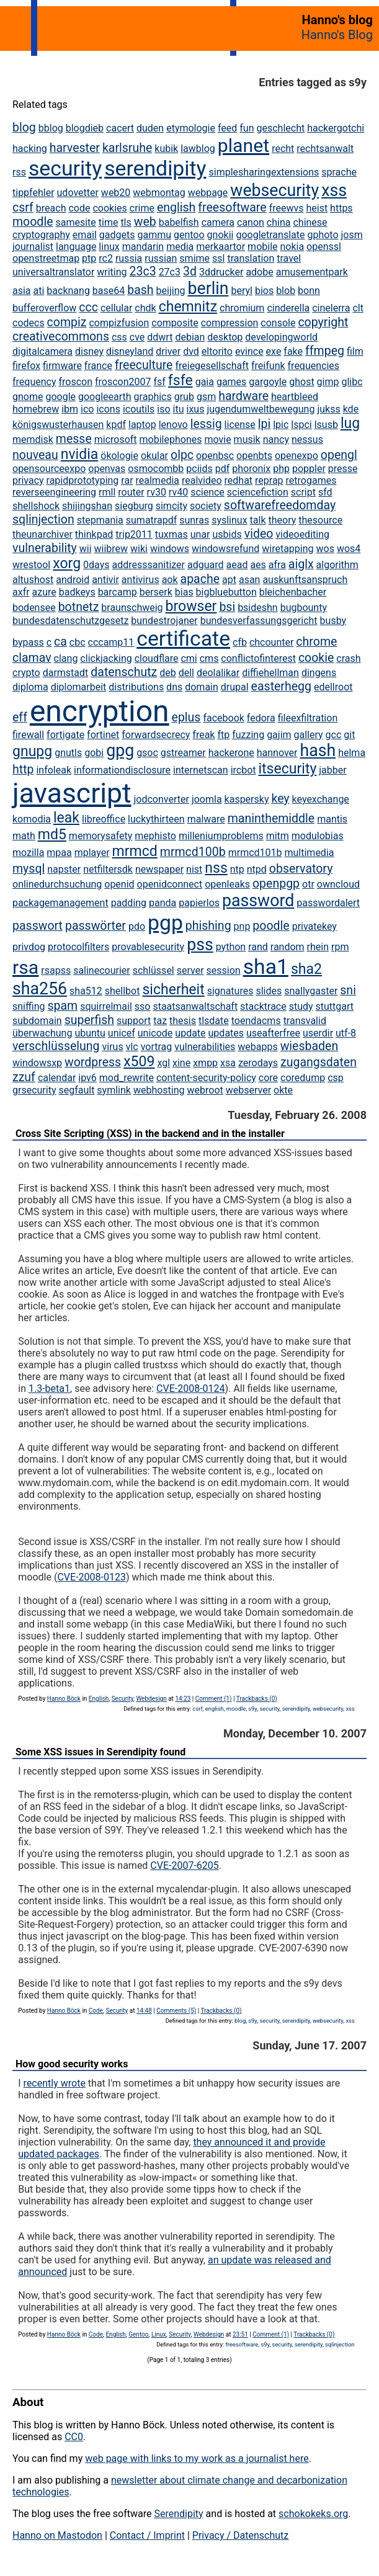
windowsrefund (225, 549)
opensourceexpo (49, 469)
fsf (159, 382)
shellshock (36, 506)
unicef (121, 1033)
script (303, 492)
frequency (34, 382)
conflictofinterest (258, 658)
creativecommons (60, 336)
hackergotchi (335, 128)
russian (161, 258)
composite (174, 323)
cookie (316, 658)
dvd (191, 351)
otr (308, 884)
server (190, 970)
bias (184, 592)
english (176, 207)
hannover (277, 753)
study (301, 1006)
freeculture (144, 365)
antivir (105, 580)
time (108, 222)
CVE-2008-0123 (91, 1577)
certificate (183, 638)
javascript (72, 793)
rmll (107, 492)
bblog (50, 128)
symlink (114, 1090)
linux (109, 246)
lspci (301, 424)
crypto (26, 673)
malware (206, 819)
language (76, 246)
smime (194, 258)
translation (250, 258)
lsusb (326, 424)
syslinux (229, 520)
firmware (62, 366)
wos (325, 549)
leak (66, 817)
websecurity (274, 190)
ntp (237, 869)
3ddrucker (221, 272)
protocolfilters (78, 947)
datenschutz (124, 672)
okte (283, 1090)
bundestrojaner (164, 620)
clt (357, 308)
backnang (68, 290)
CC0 (74, 2437)
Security (122, 1698)
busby (333, 620)
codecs (28, 323)
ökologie (119, 455)
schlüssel (153, 970)
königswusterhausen (58, 424)
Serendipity (178, 2514)
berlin (207, 288)
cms (209, 658)
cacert (120, 128)
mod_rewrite (126, 1078)
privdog (28, 947)
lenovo (173, 424)
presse (343, 469)
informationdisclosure (122, 770)
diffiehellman (270, 673)
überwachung (42, 1033)
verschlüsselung (56, 1046)
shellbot (122, 991)
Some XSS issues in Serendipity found (100, 1752)
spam (62, 1006)
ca (60, 642)
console (278, 323)
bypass (28, 642)
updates (226, 1033)
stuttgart (335, 1006)
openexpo (296, 455)
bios (264, 290)
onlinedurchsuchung (57, 884)
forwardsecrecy (156, 735)
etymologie (190, 128)
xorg (67, 563)
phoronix (251, 469)
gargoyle (268, 382)
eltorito (217, 351)
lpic (280, 424)
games (231, 382)
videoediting (302, 534)
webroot (205, 1090)
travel (289, 258)
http (22, 769)
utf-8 (346, 1033)
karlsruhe (127, 148)
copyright (323, 322)
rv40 (178, 492)
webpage (208, 192)
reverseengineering (54, 492)
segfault (76, 1090)
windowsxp (37, 1063)
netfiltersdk (108, 869)
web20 (115, 192)
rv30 (156, 492)
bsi (227, 607)
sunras (194, 520)
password (258, 901)
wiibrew (111, 549)
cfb (240, 642)
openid (119, 884)
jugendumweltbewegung (260, 409)
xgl (163, 1063)
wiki (139, 549)
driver (168, 351)
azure (44, 592)
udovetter (78, 192)
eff (19, 717)
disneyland (129, 351)
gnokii (220, 235)
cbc (77, 642)
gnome (27, 397)
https (341, 208)
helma (351, 753)
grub (184, 397)
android (72, 580)
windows (169, 549)
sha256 (39, 989)
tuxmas (171, 534)
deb (167, 673)
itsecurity (287, 768)
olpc (182, 455)
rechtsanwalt (325, 148)
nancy (276, 439)
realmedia (157, 480)
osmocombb (156, 469)
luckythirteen (156, 819)
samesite (75, 222)
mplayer (92, 852)
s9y (252, 1708)
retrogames (311, 480)
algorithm (337, 565)
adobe (259, 272)
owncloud (338, 884)
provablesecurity (148, 947)
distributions (136, 687)
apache (200, 579)
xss (334, 190)
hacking (29, 148)
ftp (223, 735)
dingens (318, 673)
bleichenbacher (293, 592)
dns (174, 687)
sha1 (265, 967)
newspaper (159, 869)
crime (142, 208)
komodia (31, 819)
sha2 (306, 969)
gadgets (117, 235)
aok (170, 580)
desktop (225, 337)
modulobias (318, 836)
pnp (242, 926)
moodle (32, 222)
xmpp (205, 1063)
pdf (222, 469)
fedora (261, 718)
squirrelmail (106, 1006)
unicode (155, 1033)
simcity (171, 506)
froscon (75, 382)
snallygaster (310, 991)
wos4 (348, 549)
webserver (248, 1090)
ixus (196, 409)
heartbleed (294, 397)
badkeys (77, 592)
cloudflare (157, 658)
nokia (292, 246)
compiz (67, 322)
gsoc (147, 753)
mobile (262, 246)
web (145, 222)
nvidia (80, 454)
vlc (132, 1047)
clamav (31, 658)
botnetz (78, 607)
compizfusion (119, 323)
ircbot (243, 770)
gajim (279, 735)
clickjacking (106, 658)
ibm (69, 409)
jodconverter (161, 799)
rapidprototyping (83, 480)
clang (66, 658)
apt (229, 580)
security (65, 168)
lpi (264, 424)
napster (64, 869)
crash (348, 658)
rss (19, 172)
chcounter (271, 642)
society (205, 506)
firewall (28, 735)
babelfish (179, 222)
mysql (28, 869)
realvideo (202, 480)
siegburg (134, 506)
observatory (301, 869)
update (190, 1033)
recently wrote (55, 2083)
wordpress (93, 1062)
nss (216, 868)
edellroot (333, 687)
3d (190, 271)
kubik (166, 148)
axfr (21, 592)
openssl (323, 246)
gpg (120, 750)
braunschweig (132, 607)
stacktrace (263, 1006)
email (85, 235)
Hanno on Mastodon (57, 2535)
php (281, 469)
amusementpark (312, 272)
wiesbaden (309, 1046)
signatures (230, 991)
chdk (145, 308)
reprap (269, 480)
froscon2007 (123, 382)
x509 (138, 1061)
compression (230, 323)
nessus (307, 439)
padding (128, 903)
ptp (89, 258)
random (287, 947)
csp (336, 1078)
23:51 (240, 2334)
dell (186, 673)
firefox (26, 366)
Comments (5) (176, 2010)
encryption (99, 711)
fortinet (103, 735)
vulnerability (44, 548)
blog (24, 127)
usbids (227, 534)
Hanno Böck (64, 1698)
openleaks (227, 884)
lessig (206, 424)
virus (112, 1047)
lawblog (198, 148)
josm (352, 235)
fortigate (65, 735)
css (119, 337)
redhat (239, 480)
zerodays (258, 1063)
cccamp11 (111, 642)
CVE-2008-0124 (190, 1388)
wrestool (31, 565)
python (231, 947)
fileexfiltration (308, 718)
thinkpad (94, 534)
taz (160, 1021)
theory (282, 520)
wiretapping (287, 549)
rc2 (106, 258)
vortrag (156, 1047)
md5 (52, 834)
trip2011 (134, 534)
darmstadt (66, 673)
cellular (116, 308)
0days (96, 565)
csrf (22, 207)
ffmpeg (324, 351)
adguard (205, 565)
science (207, 492)
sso (143, 1006)
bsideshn (258, 607)
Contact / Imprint (147, 2535)
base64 (108, 290)
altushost (32, 580)
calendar (57, 1078)
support (134, 1021)
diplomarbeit (79, 687)
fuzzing (248, 735)
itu (178, 409)
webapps (257, 1047)
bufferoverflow (44, 308)
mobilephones (171, 439)
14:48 (144, 2010)
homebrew (35, 409)
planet (243, 145)
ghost (301, 382)
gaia (204, 382)
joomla (207, 799)
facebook (223, 718)
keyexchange (320, 799)
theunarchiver (42, 534)
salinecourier (101, 970)
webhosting (159, 1090)
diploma (30, 687)
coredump (302, 1078)
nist (194, 869)
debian (190, 337)
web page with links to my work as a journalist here (197, 2458)
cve (137, 337)
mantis (332, 819)
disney (89, 351)
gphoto (322, 235)
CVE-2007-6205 (184, 1865)
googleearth (105, 397)
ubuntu (89, 1033)
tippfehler (33, 192)
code (79, 208)
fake (293, 351)
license (240, 424)
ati (39, 290)
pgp (165, 923)
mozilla (28, 852)
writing (112, 272)
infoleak (53, 770)
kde (351, 409)
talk (258, 520)
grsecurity (34, 1090)
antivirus (140, 580)
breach (51, 208)
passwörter (95, 926)
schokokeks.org (313, 2514)
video (259, 534)
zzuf (23, 1077)
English (99, 1698)
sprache (339, 172)
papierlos (199, 903)
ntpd (257, 869)
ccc (88, 307)
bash (140, 290)
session (224, 970)
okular (154, 455)
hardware (243, 396)
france (98, 366)
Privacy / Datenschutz (240, 2535)
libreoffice (103, 819)
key (280, 798)
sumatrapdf (151, 520)
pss (200, 945)
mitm (277, 836)
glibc (351, 382)
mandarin (143, 246)
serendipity (155, 168)
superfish (89, 1020)
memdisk (32, 439)
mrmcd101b (255, 852)
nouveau (35, 455)
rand (258, 947)
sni (348, 990)
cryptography (41, 235)
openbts (254, 455)
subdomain (37, 1021)
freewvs (286, 208)
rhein (318, 947)
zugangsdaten (318, 1062)
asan (250, 580)
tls (125, 222)
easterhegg (281, 686)
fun (246, 128)
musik (247, 439)
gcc (334, 735)
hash (318, 750)
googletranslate (270, 235)
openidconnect (170, 884)
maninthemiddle (271, 818)
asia (21, 290)
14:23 (182, 1698)
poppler (309, 469)
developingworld (281, 337)
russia (128, 258)
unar (200, 534)
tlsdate (213, 1021)
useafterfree (273, 1033)
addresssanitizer (148, 565)
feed (227, 128)
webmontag (159, 192)
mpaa (59, 852)
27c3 (170, 272)
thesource (320, 520)
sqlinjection (43, 519)
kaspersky (247, 799)
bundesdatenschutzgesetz (70, 620)
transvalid (304, 1021)
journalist (32, 246)
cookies (109, 208)
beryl (241, 290)
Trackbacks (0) (256, 1698)
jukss (328, 409)
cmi (189, 658)
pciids (199, 469)
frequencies (314, 366)
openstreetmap (45, 258)
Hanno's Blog (337, 34)
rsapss (56, 970)
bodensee (34, 607)
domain (201, 687)
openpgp (276, 883)
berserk (156, 592)
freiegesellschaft (212, 366)
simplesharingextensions (263, 172)
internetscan (200, 770)
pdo (136, 926)
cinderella (288, 308)
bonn (309, 290)
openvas (106, 469)
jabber (332, 770)
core (268, 1078)
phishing (208, 926)
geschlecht (280, 128)
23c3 (143, 271)
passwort (37, 926)
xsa (228, 1063)
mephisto (155, 836)
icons (108, 409)
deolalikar (218, 673)
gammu (154, 235)
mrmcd (135, 851)
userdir (318, 1033)
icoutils (138, 409)
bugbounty (303, 607)
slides (269, 991)
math (23, 836)
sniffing (28, 1006)
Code (96, 2010)
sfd (325, 492)
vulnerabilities (204, 1047)
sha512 (85, 991)
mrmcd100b (193, 852)
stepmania (100, 520)
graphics (153, 397)
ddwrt (159, 337)
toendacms (256, 1021)
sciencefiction (257, 492)
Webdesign (151, 1698)
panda (162, 903)
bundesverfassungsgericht (259, 620)
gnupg (32, 751)
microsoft (115, 439)
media (180, 246)
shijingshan (87, 506)
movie (217, 439)
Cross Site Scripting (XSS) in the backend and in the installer (150, 1133)
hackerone (231, 753)
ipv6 (87, 1078)
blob (285, 290)
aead (237, 565)
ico (87, 409)
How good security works (72, 2064)
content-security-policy (206, 1078)
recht (283, 148)
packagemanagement (60, 903)
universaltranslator (53, 272)
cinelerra (331, 308)
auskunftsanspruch (304, 580)
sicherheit (173, 989)
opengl (339, 455)
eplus (186, 717)
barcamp (117, 592)
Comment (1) (213, 1698)
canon (250, 222)
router (131, 492)
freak (203, 735)
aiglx (301, 564)
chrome (316, 642)
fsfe (180, 380)
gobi (94, 753)
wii (85, 549)
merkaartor (220, 246)
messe (74, 439)
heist (317, 208)
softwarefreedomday (280, 505)
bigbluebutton (226, 592)
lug (350, 423)
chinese (310, 222)
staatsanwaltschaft (195, 1006)
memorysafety (100, 836)
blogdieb (85, 128)
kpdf (116, 424)
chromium (242, 308)
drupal (235, 687)
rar (127, 480)
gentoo (189, 235)
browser (191, 606)
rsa (25, 967)
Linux (158, 2334)
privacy (28, 480)
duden (150, 128)
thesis (182, 1021)
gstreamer (183, 753)
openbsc (215, 455)
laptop (142, 424)
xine (181, 1063)
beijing (170, 290)
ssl (218, 258)
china (279, 222)
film (355, 351)
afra (277, 565)
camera (218, 222)
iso (163, 409)
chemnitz (188, 306)
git (349, 735)
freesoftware (232, 207)
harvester (75, 148)
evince (249, 351)
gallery (308, 735)
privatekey (314, 926)
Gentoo (138, 2334)
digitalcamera (42, 351)
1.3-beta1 (49, 1388)
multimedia (309, 852)
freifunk (268, 366)
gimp (328, 382)
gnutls (68, 753)
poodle (270, 926)
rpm (340, 947)
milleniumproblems (221, 836)
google (60, 397)
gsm (206, 397)
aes (257, 565)
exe (274, 351)
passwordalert (328, 903)
